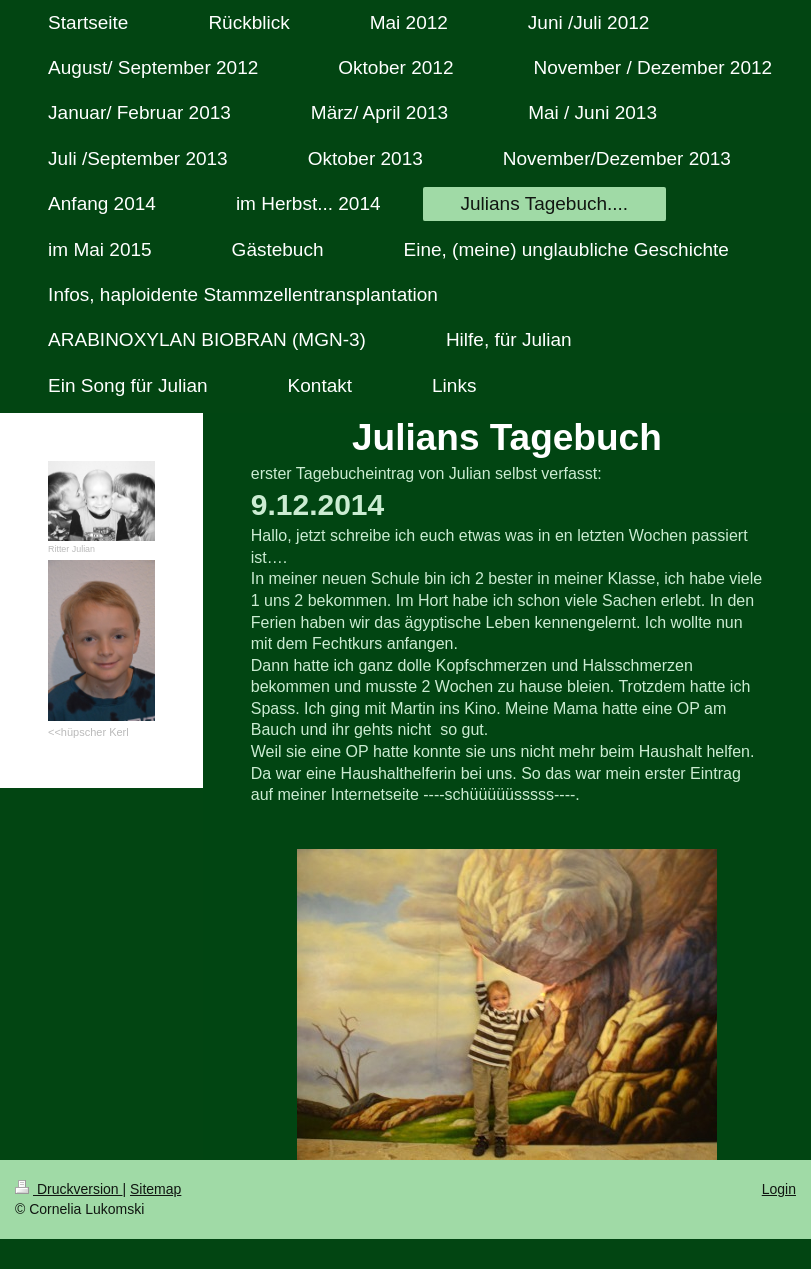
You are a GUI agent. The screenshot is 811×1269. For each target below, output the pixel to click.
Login (779, 1189)
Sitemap (155, 1189)
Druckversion (68, 1189)
